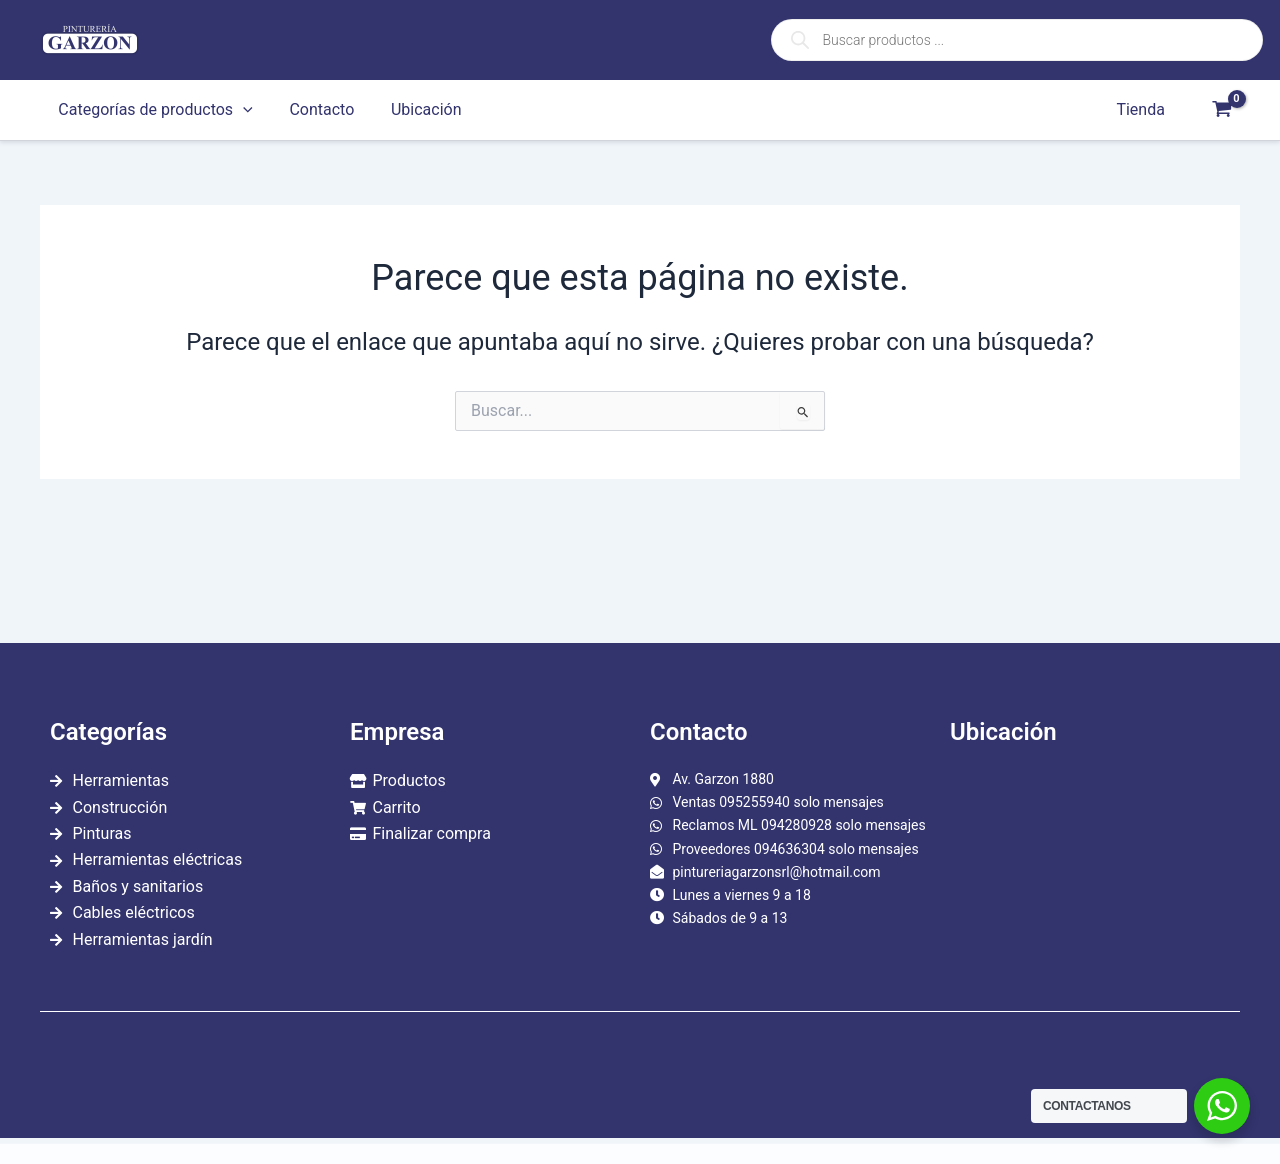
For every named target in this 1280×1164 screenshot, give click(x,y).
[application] (241, 110)
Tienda (1143, 109)
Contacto (314, 109)
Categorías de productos (153, 110)
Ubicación (414, 109)
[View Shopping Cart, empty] (1221, 110)
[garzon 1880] (1090, 877)
